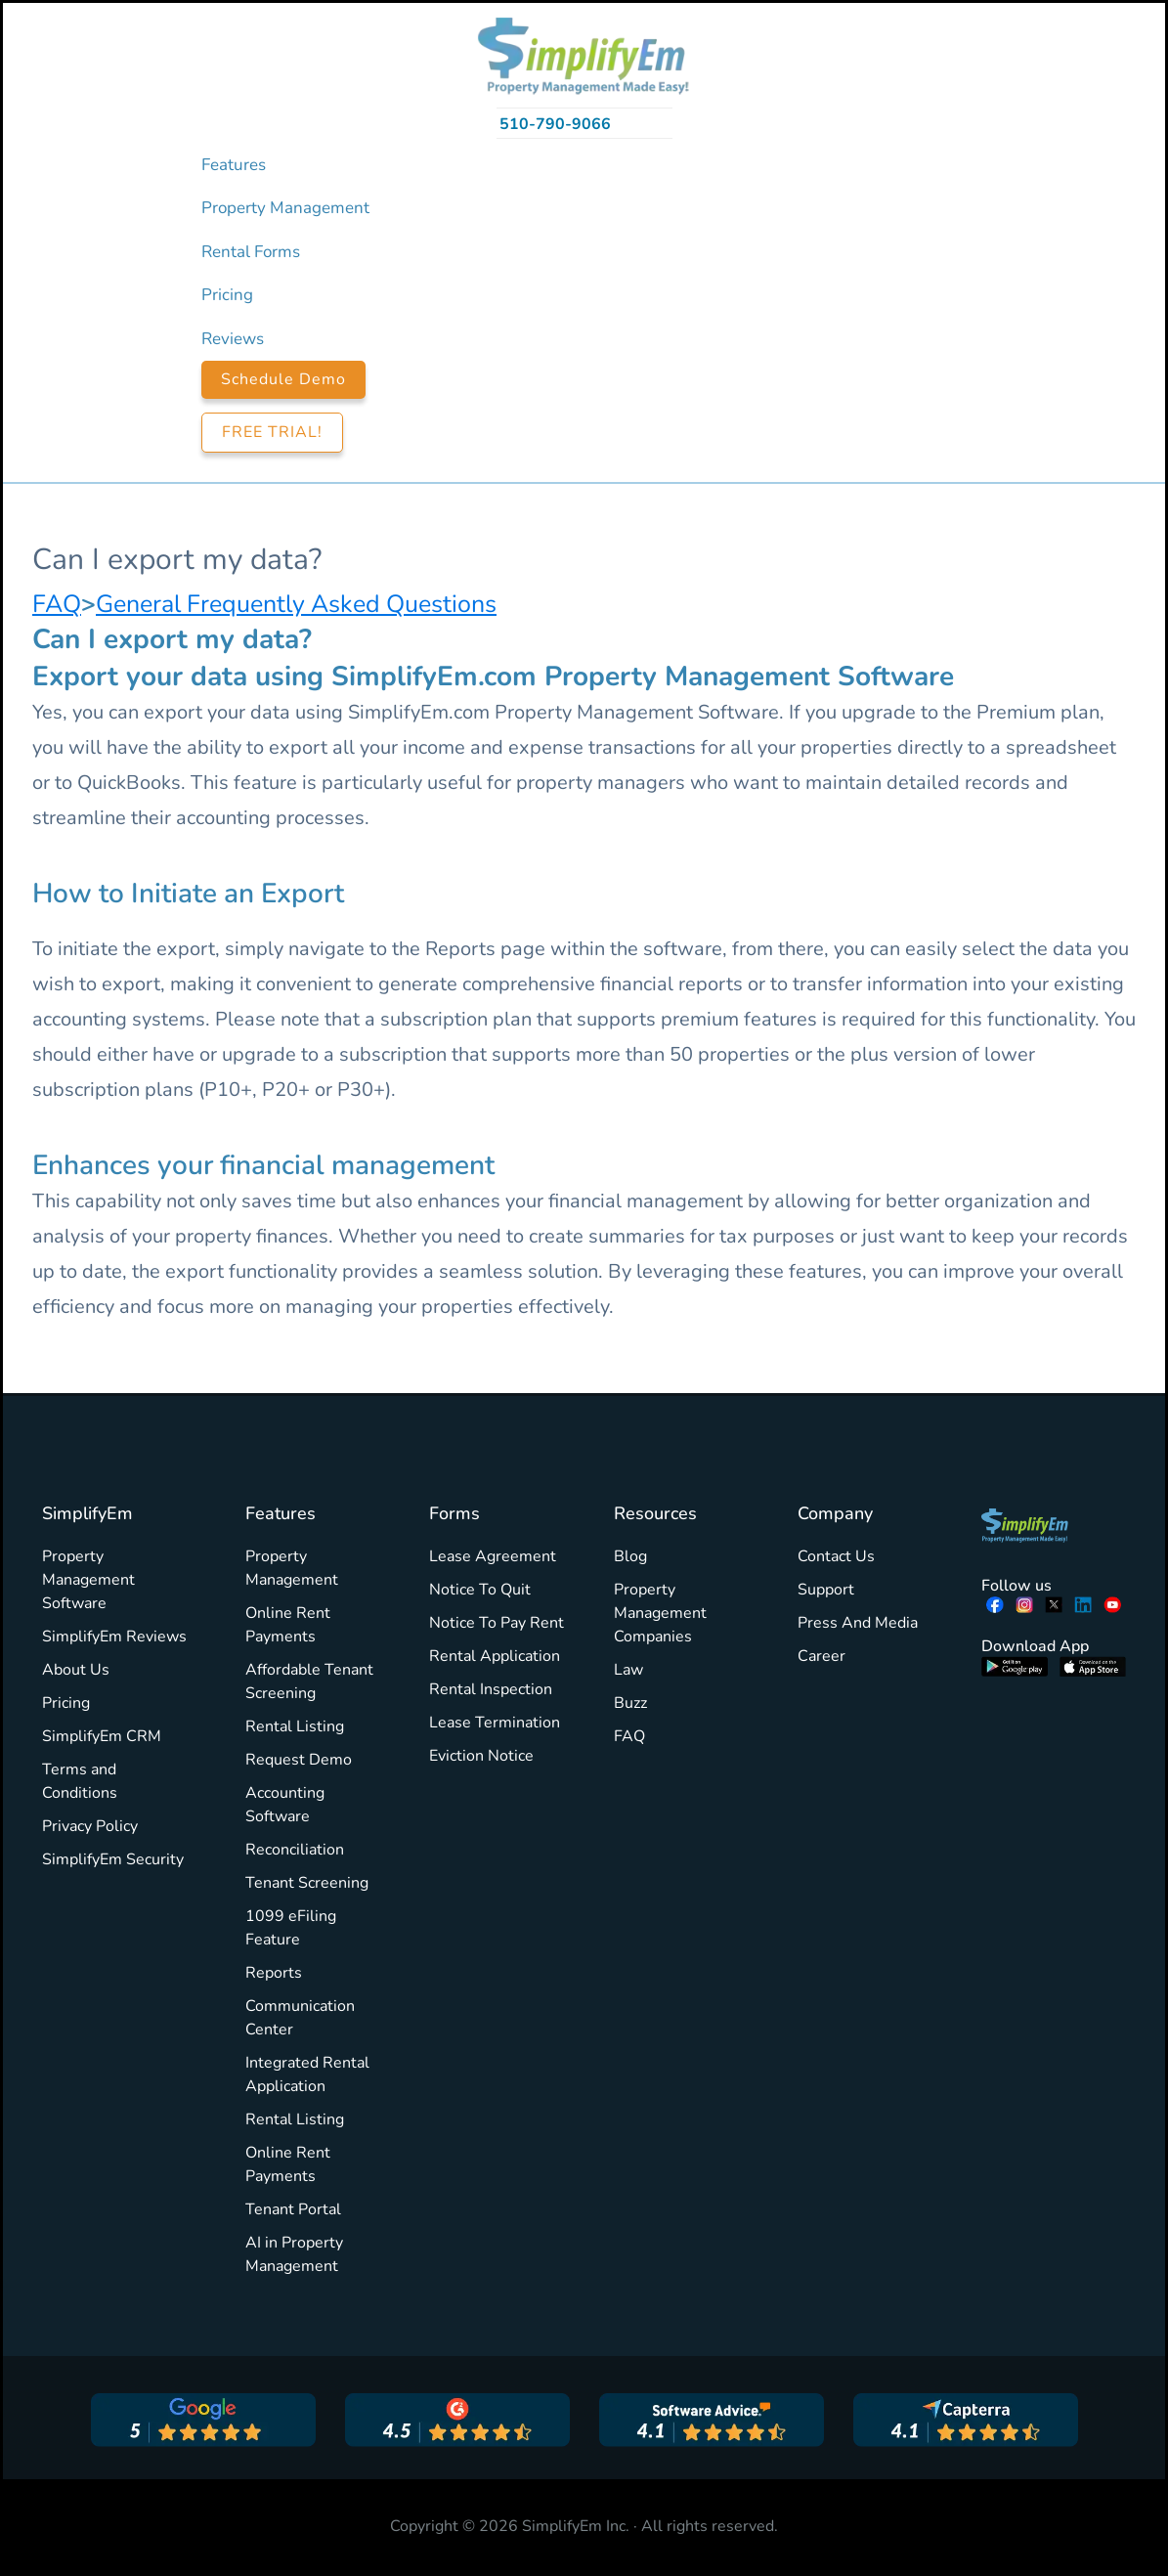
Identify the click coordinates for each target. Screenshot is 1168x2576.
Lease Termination (494, 1722)
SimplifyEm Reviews (114, 1636)
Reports (273, 1973)
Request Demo (298, 1759)
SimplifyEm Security (113, 1859)
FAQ (56, 604)
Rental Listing (294, 1726)
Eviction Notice (481, 1756)
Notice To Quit (480, 1589)
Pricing (66, 1703)
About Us (75, 1670)
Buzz (630, 1703)
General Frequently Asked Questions (296, 604)
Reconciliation (294, 1849)
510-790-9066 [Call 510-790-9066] (555, 124)
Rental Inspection (490, 1689)
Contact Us (836, 1556)
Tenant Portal (293, 2209)
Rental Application (494, 1656)
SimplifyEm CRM (101, 1736)
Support (826, 1589)
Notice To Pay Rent (496, 1623)
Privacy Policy (90, 1826)
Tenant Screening (306, 1883)
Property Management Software (88, 1580)
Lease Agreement (492, 1556)
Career (821, 1656)
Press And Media (858, 1623)
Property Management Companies (660, 1613)
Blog (630, 1556)
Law (628, 1670)
